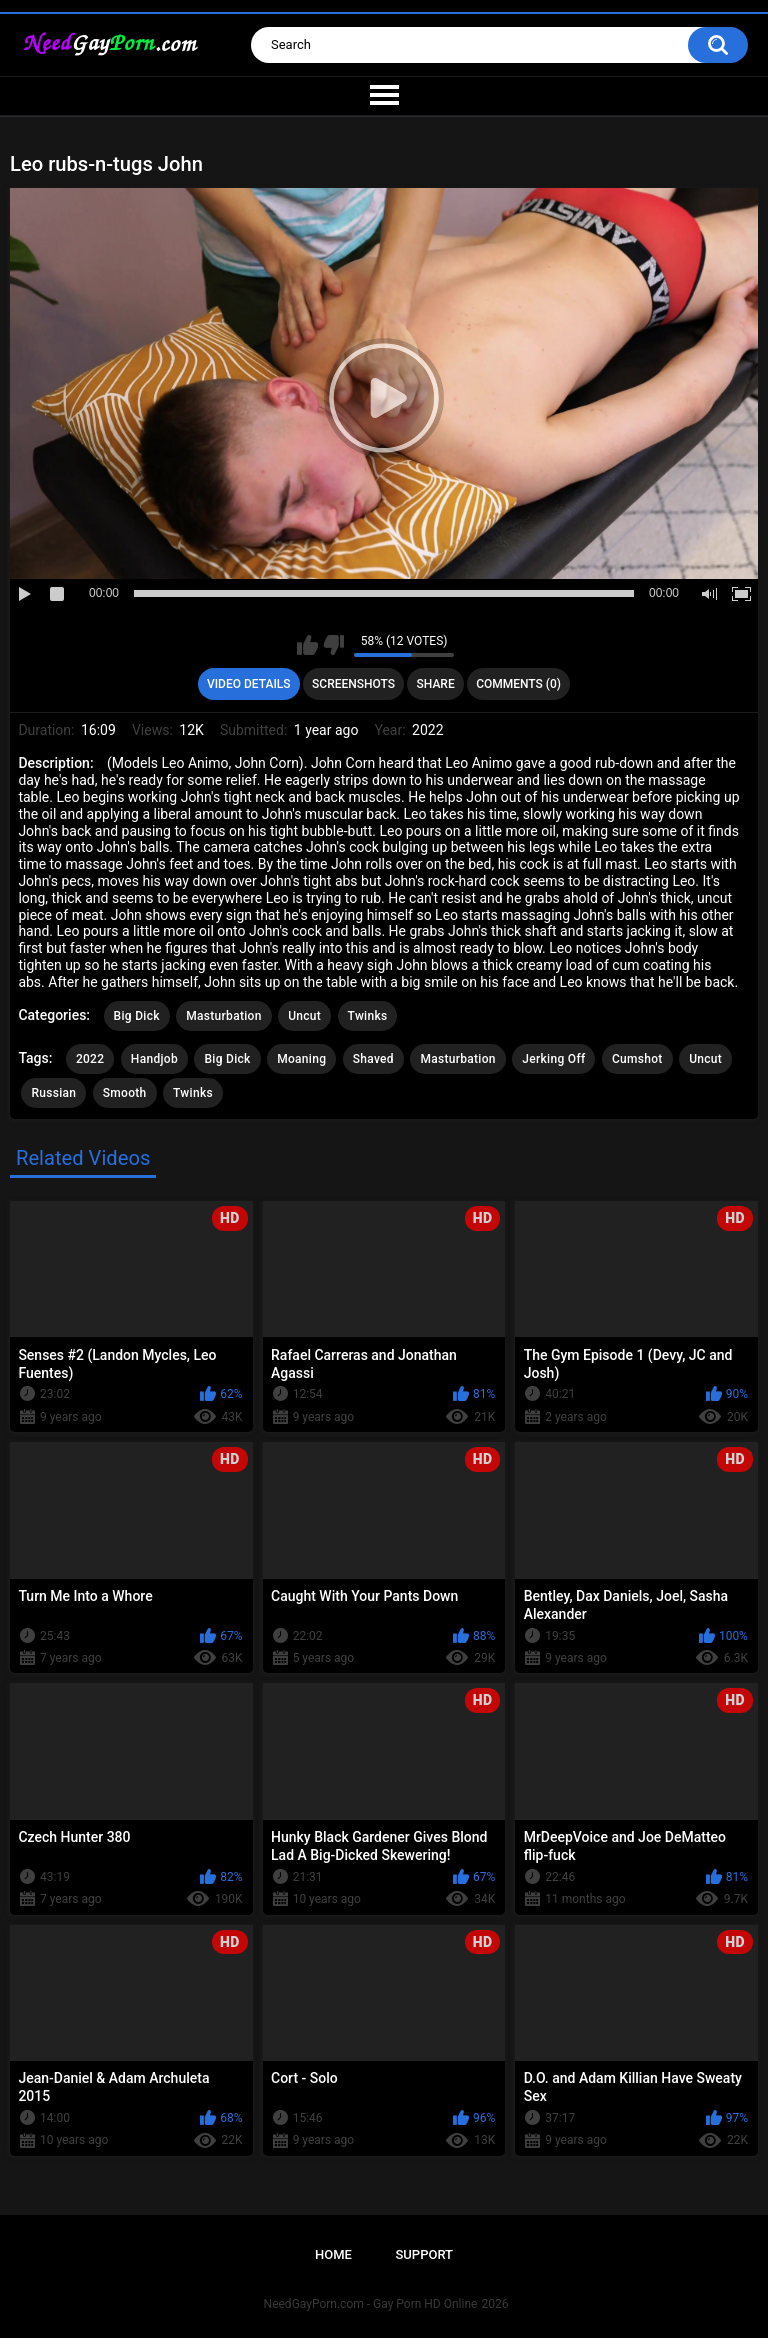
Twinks (368, 1016)
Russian (53, 1093)
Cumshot (637, 1059)
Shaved (373, 1059)
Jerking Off (553, 1059)
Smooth (125, 1093)
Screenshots (353, 684)
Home (333, 2254)
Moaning (301, 1059)
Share (436, 684)
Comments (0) (518, 684)
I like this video (307, 645)
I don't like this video (333, 645)
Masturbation (223, 1016)
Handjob (154, 1059)
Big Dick (137, 1016)
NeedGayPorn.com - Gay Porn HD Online (371, 2304)
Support (424, 2254)
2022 (90, 1059)
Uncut (304, 1016)
